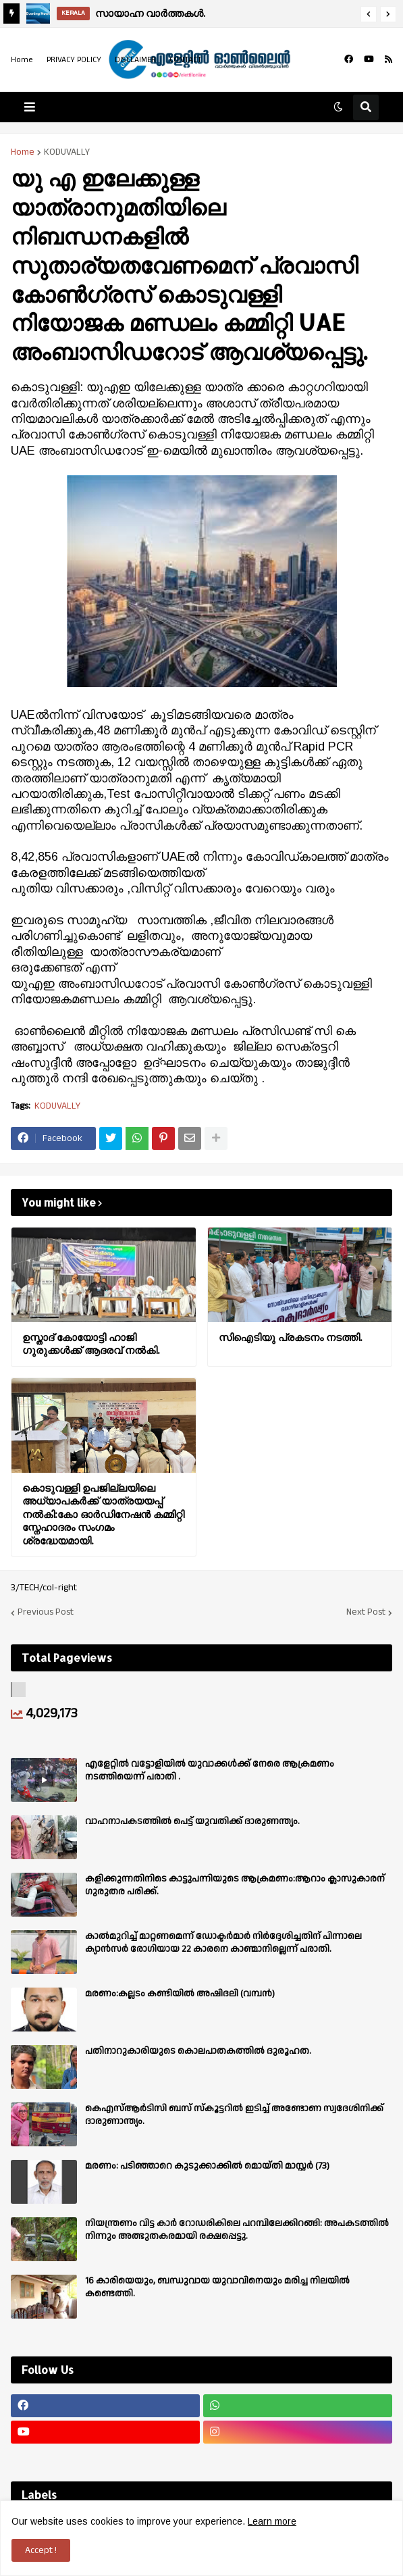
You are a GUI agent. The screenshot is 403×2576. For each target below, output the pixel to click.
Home (22, 60)
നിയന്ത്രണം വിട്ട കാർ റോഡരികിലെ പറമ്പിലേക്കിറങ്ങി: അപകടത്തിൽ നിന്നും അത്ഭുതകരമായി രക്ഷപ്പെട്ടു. (237, 2229)
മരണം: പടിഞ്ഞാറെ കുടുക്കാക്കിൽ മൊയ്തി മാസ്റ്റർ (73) (207, 2166)
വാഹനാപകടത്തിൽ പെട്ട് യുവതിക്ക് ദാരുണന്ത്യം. (192, 1821)
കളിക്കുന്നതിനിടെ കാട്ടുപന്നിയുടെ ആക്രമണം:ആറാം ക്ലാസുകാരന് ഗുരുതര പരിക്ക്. (235, 1885)
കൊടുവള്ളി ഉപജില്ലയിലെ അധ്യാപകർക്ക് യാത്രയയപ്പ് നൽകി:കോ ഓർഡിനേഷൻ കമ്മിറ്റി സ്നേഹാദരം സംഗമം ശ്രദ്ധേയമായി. (103, 1514)
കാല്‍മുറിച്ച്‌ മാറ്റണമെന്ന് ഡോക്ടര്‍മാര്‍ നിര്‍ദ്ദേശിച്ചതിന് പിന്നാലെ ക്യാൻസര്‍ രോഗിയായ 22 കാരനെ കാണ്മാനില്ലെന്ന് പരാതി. (223, 1942)
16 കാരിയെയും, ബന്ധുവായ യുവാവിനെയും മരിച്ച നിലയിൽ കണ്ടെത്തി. (217, 2287)
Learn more (272, 2521)
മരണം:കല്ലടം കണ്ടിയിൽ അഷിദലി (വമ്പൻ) (180, 1994)
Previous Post (46, 1612)
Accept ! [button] (41, 2550)
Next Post (365, 1612)
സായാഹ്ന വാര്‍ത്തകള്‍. (150, 13)
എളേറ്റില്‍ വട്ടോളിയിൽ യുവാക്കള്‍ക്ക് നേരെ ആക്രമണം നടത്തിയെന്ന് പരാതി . (209, 1770)
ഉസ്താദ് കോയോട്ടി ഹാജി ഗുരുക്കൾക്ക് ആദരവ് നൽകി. (90, 1344)
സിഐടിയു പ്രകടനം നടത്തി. (290, 1337)
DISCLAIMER (135, 60)
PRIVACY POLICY (74, 60)
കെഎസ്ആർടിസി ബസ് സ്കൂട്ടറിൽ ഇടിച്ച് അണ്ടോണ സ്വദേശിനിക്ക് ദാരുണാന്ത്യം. (234, 2114)
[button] (368, 14)
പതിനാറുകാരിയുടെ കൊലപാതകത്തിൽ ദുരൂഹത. (198, 2051)
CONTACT (185, 60)
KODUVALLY (67, 152)
